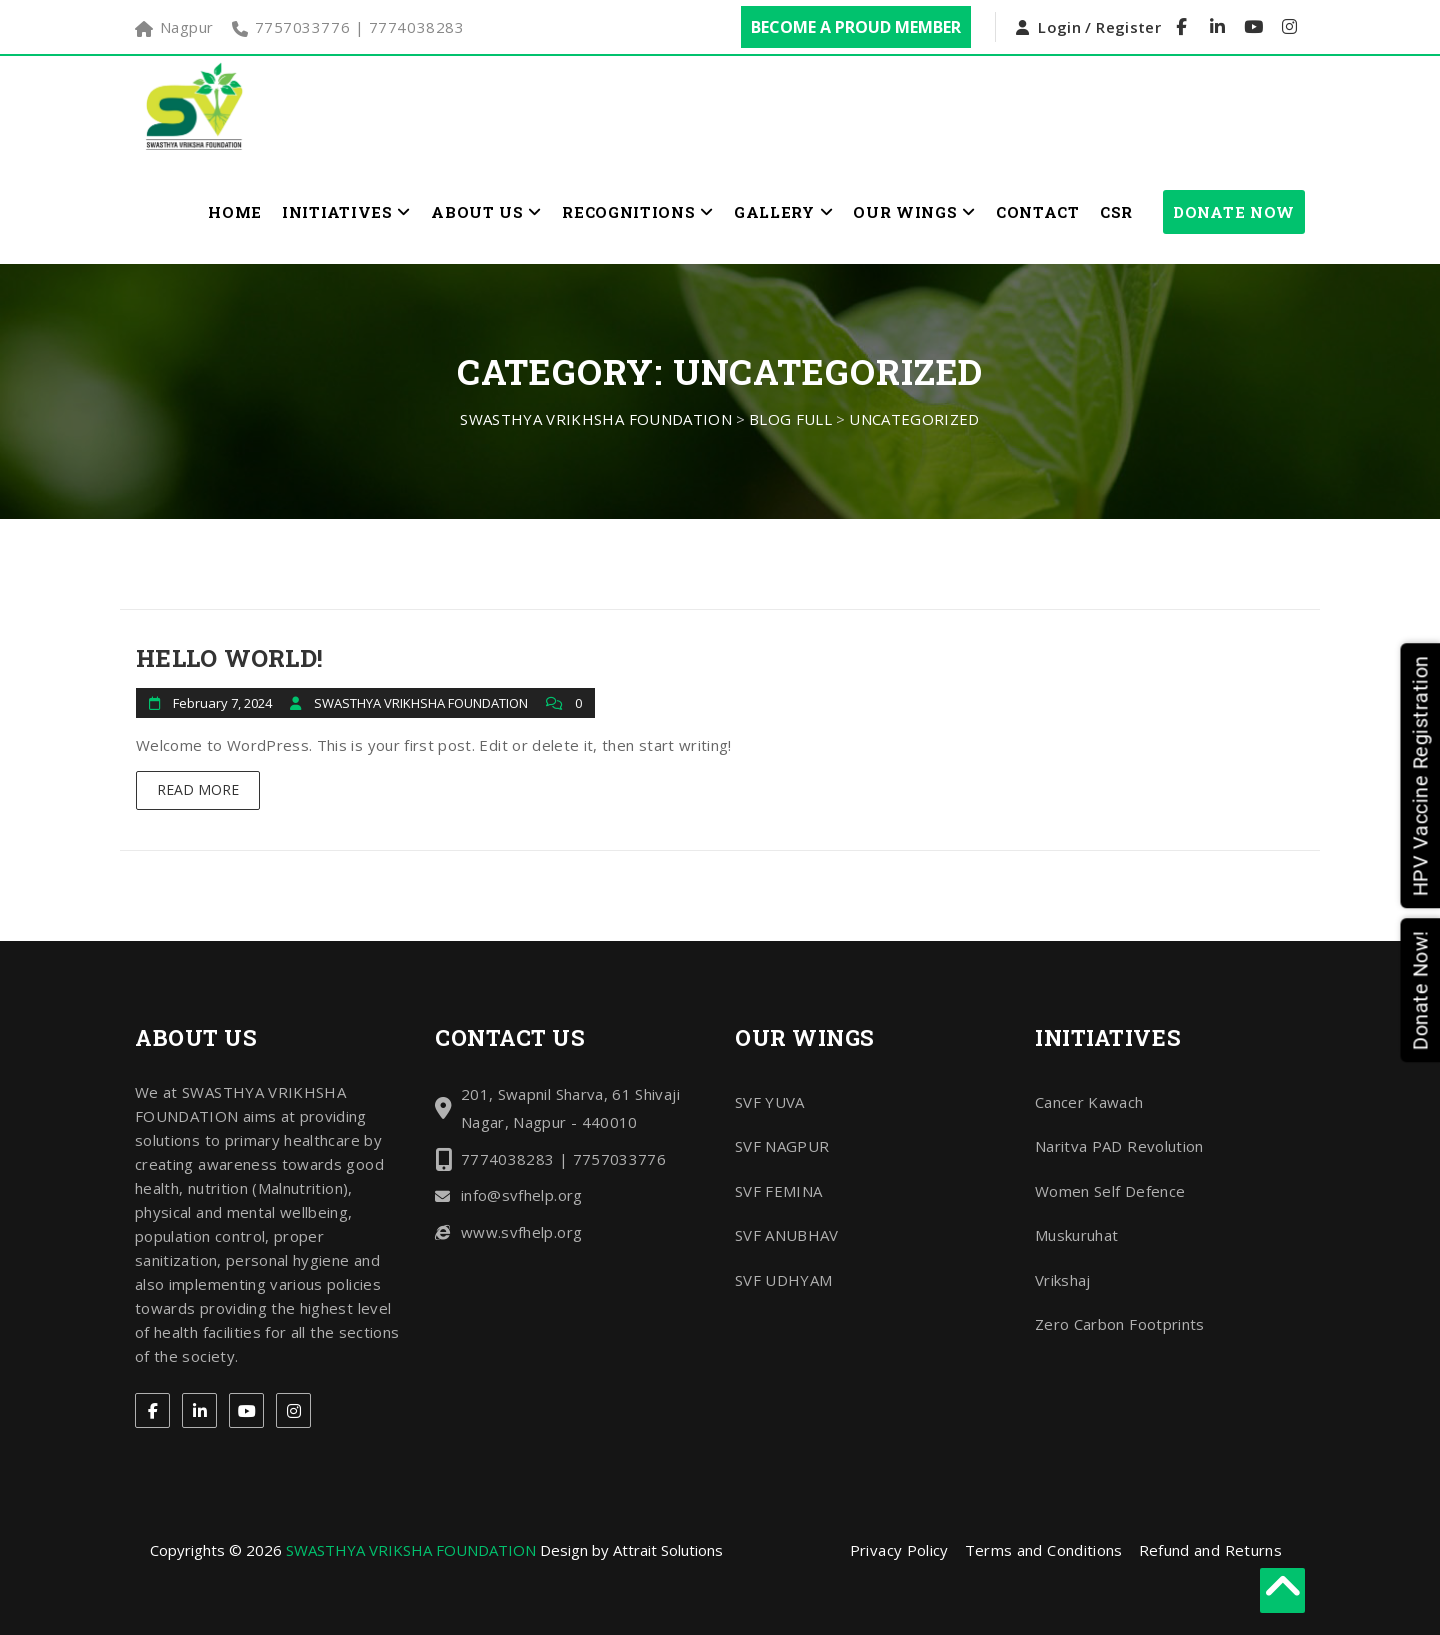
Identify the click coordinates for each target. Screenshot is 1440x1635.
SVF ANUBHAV (787, 1235)
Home (235, 212)
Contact (1038, 212)
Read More (198, 789)
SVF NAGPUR (782, 1146)
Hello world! (229, 658)
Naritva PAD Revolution (1119, 1146)
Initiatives (346, 212)
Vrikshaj (1063, 1280)
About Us (486, 212)
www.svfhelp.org (521, 1232)
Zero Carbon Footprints (1120, 1324)
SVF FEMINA (779, 1191)
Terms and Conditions (1044, 1550)
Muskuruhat (1077, 1235)
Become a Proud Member (856, 27)
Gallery (783, 212)
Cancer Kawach (1089, 1102)
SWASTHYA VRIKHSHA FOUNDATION (422, 703)
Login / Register (1099, 27)
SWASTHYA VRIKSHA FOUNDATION (411, 1550)
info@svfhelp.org (522, 1195)
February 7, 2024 (222, 703)
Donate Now (1234, 212)
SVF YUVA (770, 1102)
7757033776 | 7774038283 (360, 27)
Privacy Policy (899, 1550)
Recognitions (638, 212)
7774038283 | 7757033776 (563, 1159)
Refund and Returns (1210, 1550)
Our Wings (914, 212)
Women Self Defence (1110, 1191)
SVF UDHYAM (784, 1280)
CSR (1116, 212)
